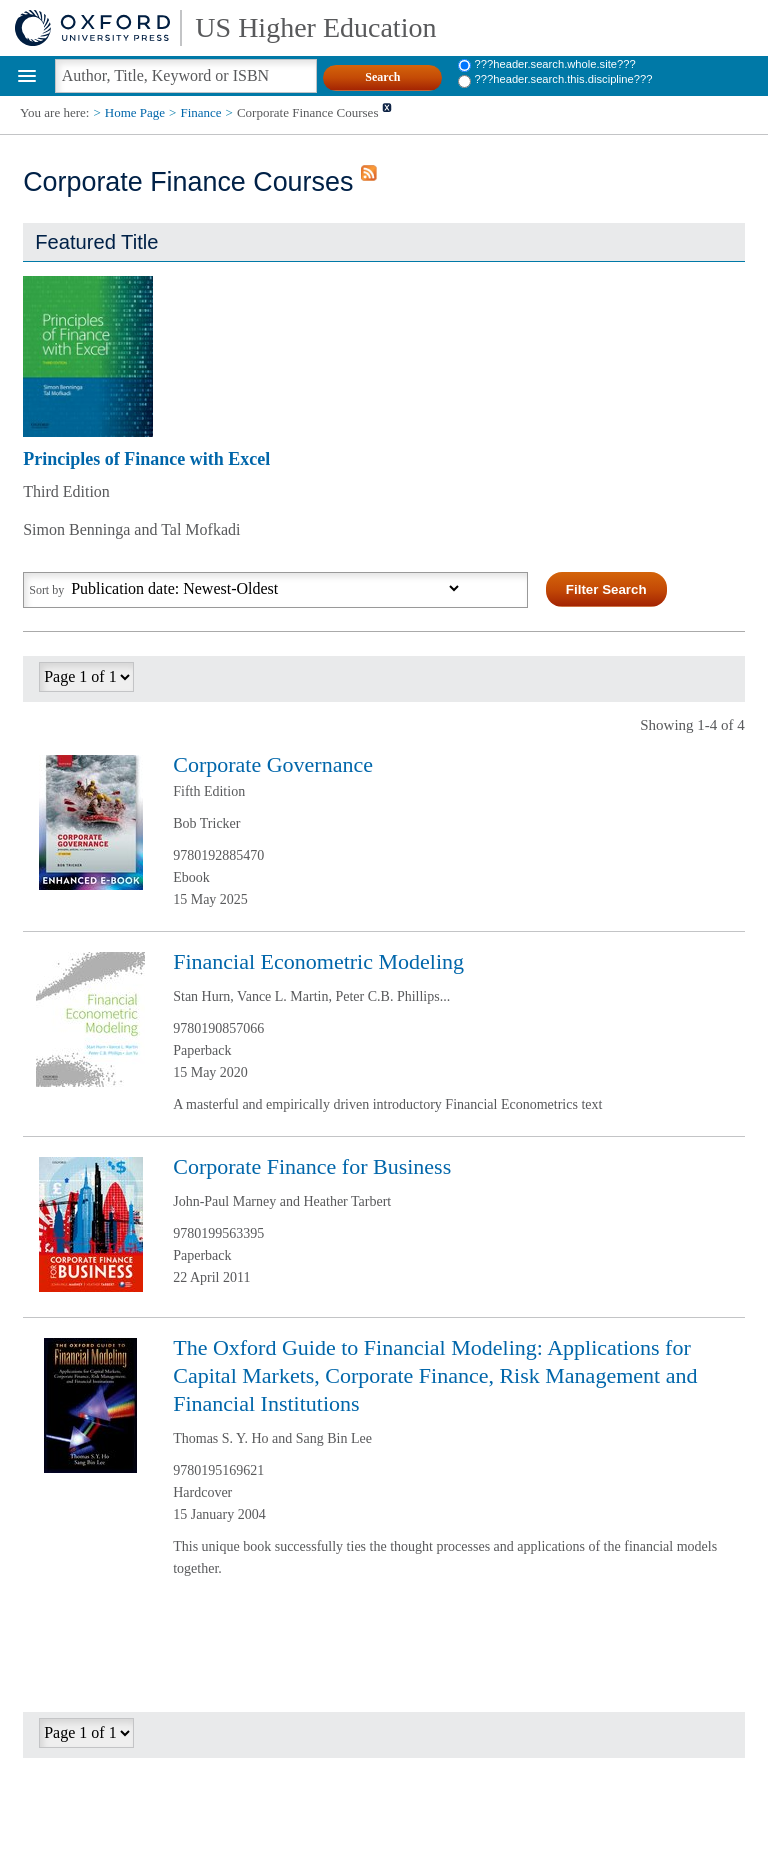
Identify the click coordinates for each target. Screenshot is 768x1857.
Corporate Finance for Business (312, 1166)
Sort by (46, 590)
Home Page (135, 112)
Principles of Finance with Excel (146, 459)
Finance (200, 112)
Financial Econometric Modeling (318, 961)
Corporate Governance (273, 764)
